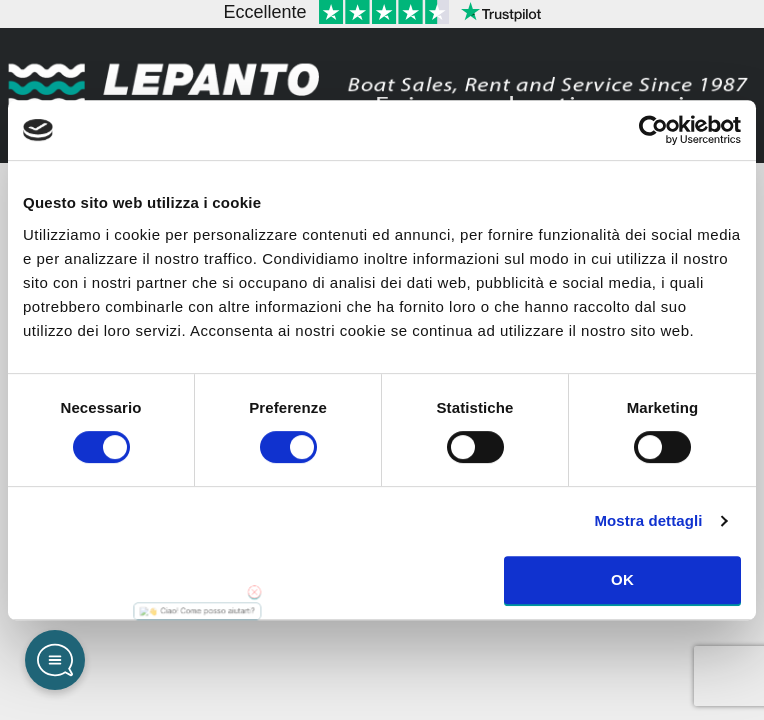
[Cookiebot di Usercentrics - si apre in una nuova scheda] (653, 130)
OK (622, 579)
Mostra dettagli (648, 520)
